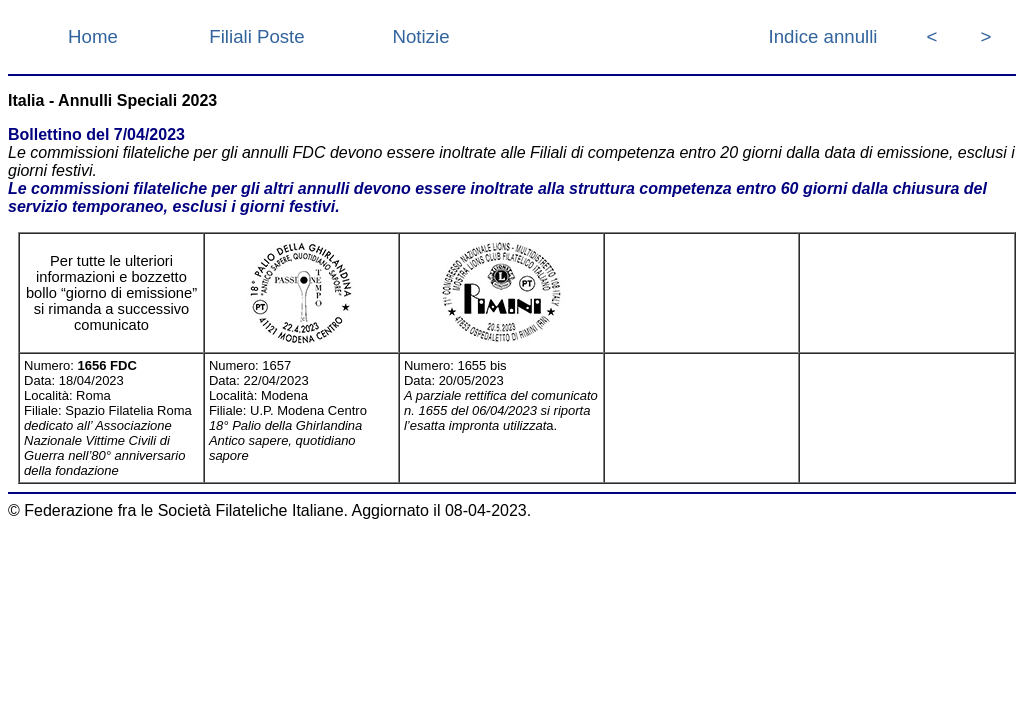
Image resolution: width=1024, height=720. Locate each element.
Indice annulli (823, 36)
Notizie (420, 36)
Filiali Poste (256, 36)
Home (93, 36)
